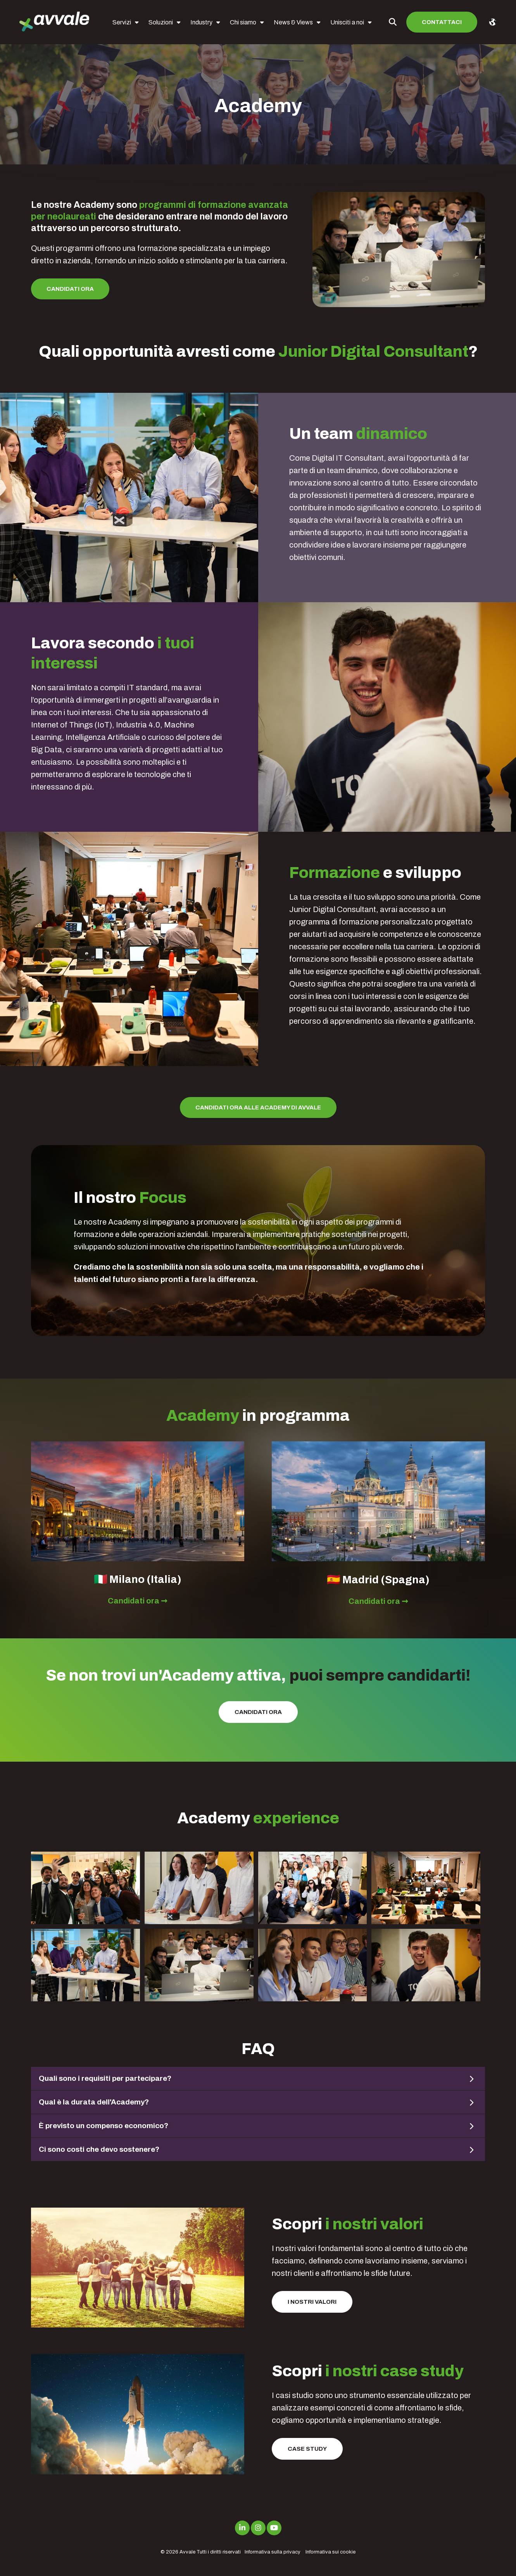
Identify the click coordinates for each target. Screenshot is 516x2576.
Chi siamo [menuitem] (243, 22)
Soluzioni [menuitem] (160, 22)
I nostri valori (312, 2302)
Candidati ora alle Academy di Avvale (258, 1107)
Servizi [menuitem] (121, 22)
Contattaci (442, 22)
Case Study (307, 2449)
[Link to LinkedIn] (242, 2528)
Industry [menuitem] (201, 22)
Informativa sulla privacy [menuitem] (272, 2552)
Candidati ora (70, 289)
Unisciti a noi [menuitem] (347, 22)
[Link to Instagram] (258, 2528)
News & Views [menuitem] (293, 22)
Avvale (187, 2552)
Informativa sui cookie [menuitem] (330, 2552)
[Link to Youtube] (274, 2528)
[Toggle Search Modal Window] (393, 22)
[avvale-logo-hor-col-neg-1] (54, 22)
